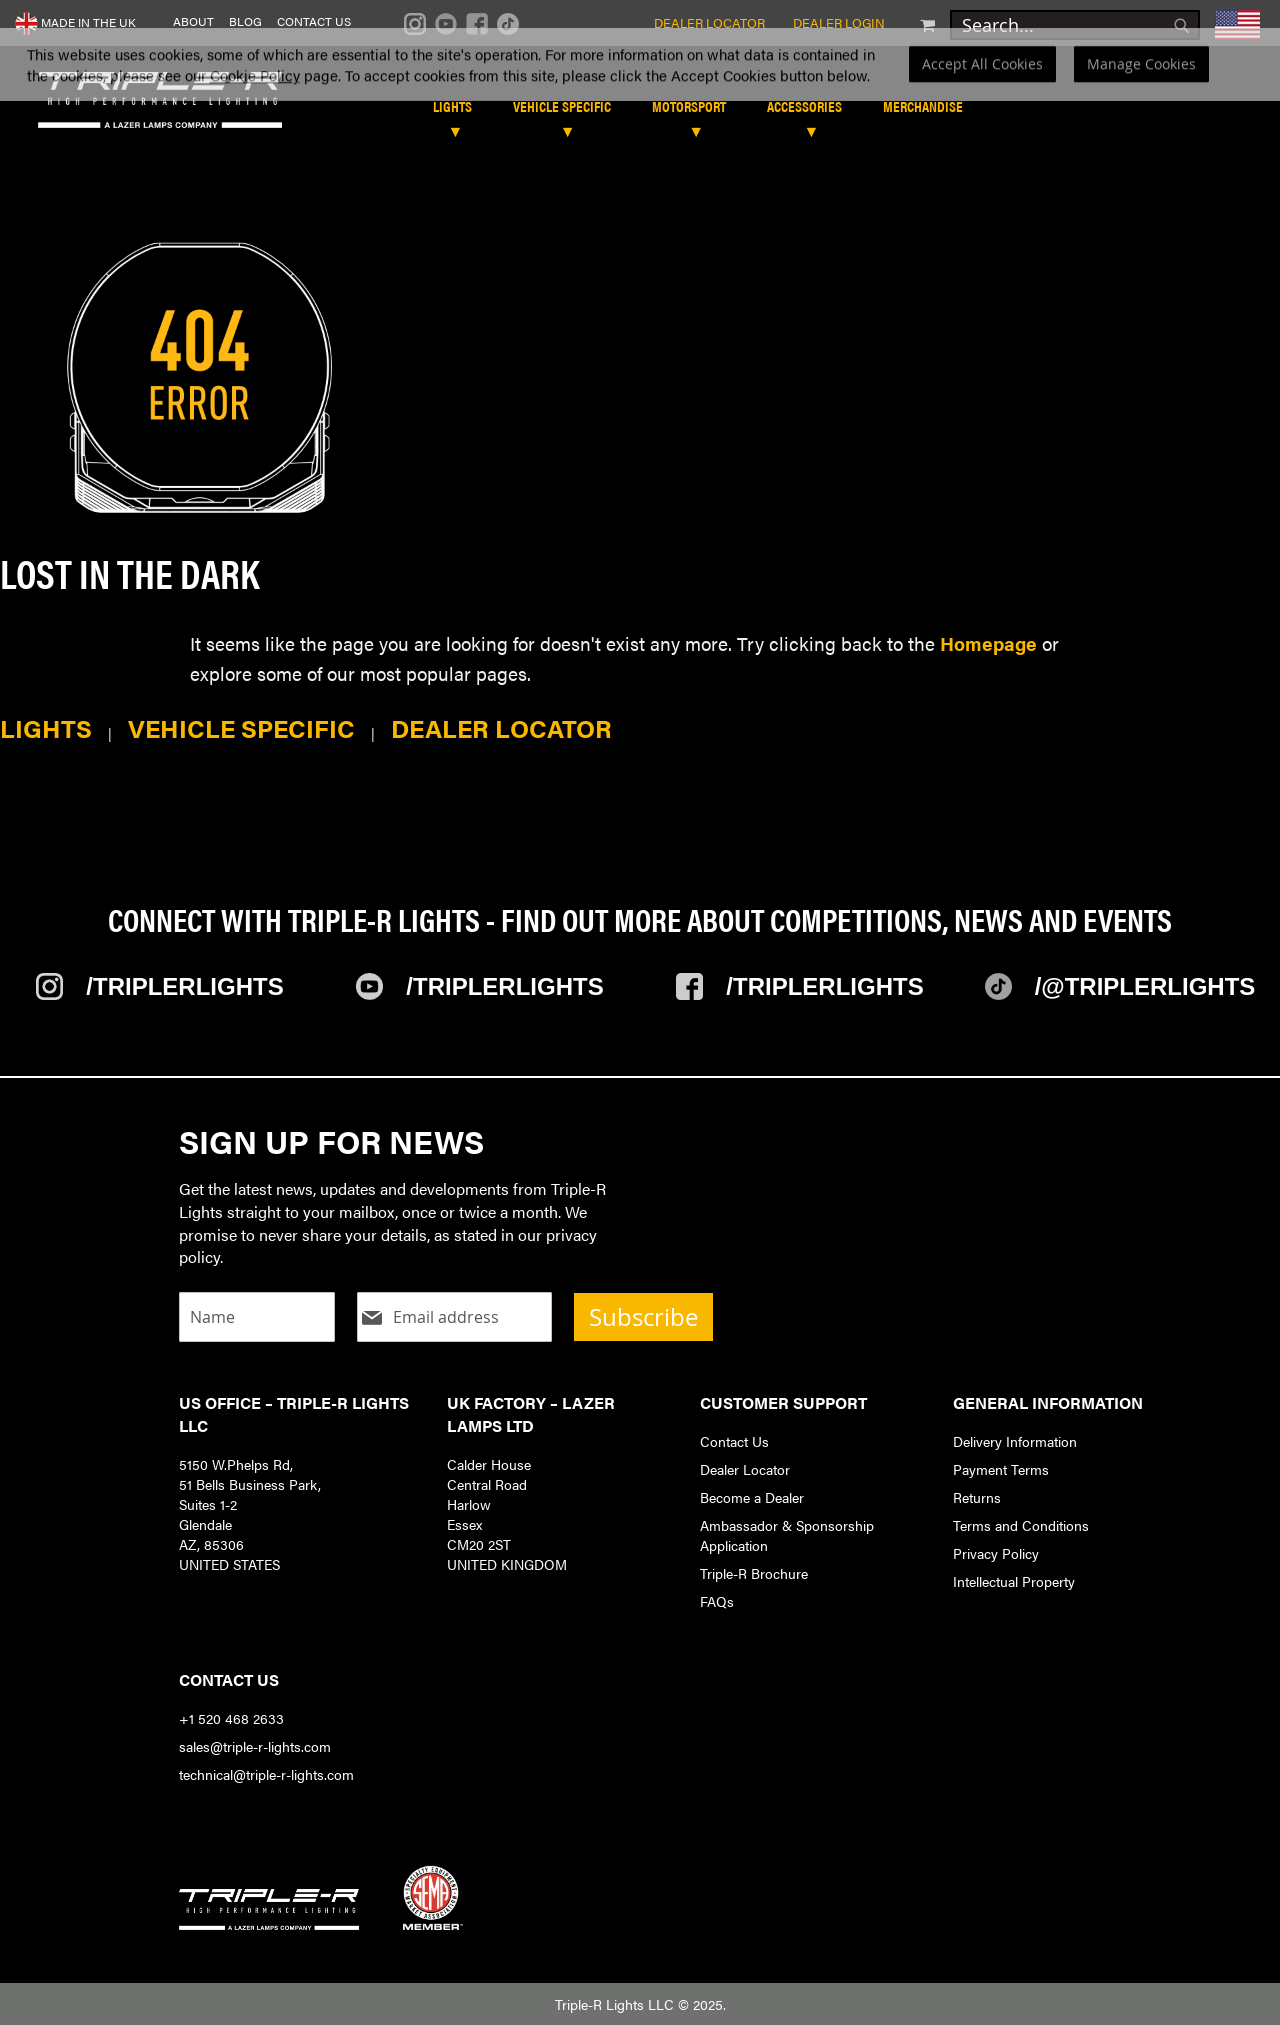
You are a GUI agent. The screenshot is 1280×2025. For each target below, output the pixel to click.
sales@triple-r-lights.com (255, 1746)
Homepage (988, 643)
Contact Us (314, 21)
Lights (46, 727)
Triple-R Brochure (754, 1573)
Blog (245, 21)
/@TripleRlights (1145, 986)
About (193, 21)
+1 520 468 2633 (231, 1718)
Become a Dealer (752, 1497)
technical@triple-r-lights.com (266, 1774)
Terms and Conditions (1021, 1525)
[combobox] (1075, 25)
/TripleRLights (504, 986)
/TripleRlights (184, 986)
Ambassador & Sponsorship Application (787, 1535)
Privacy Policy (996, 1553)
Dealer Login (839, 23)
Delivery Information (1015, 1441)
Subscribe (643, 1317)
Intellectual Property (1014, 1581)
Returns (977, 1497)
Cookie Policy (255, 99)
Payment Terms (1001, 1469)
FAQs (717, 1601)
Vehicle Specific (241, 727)
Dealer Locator (709, 23)
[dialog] (640, 88)
